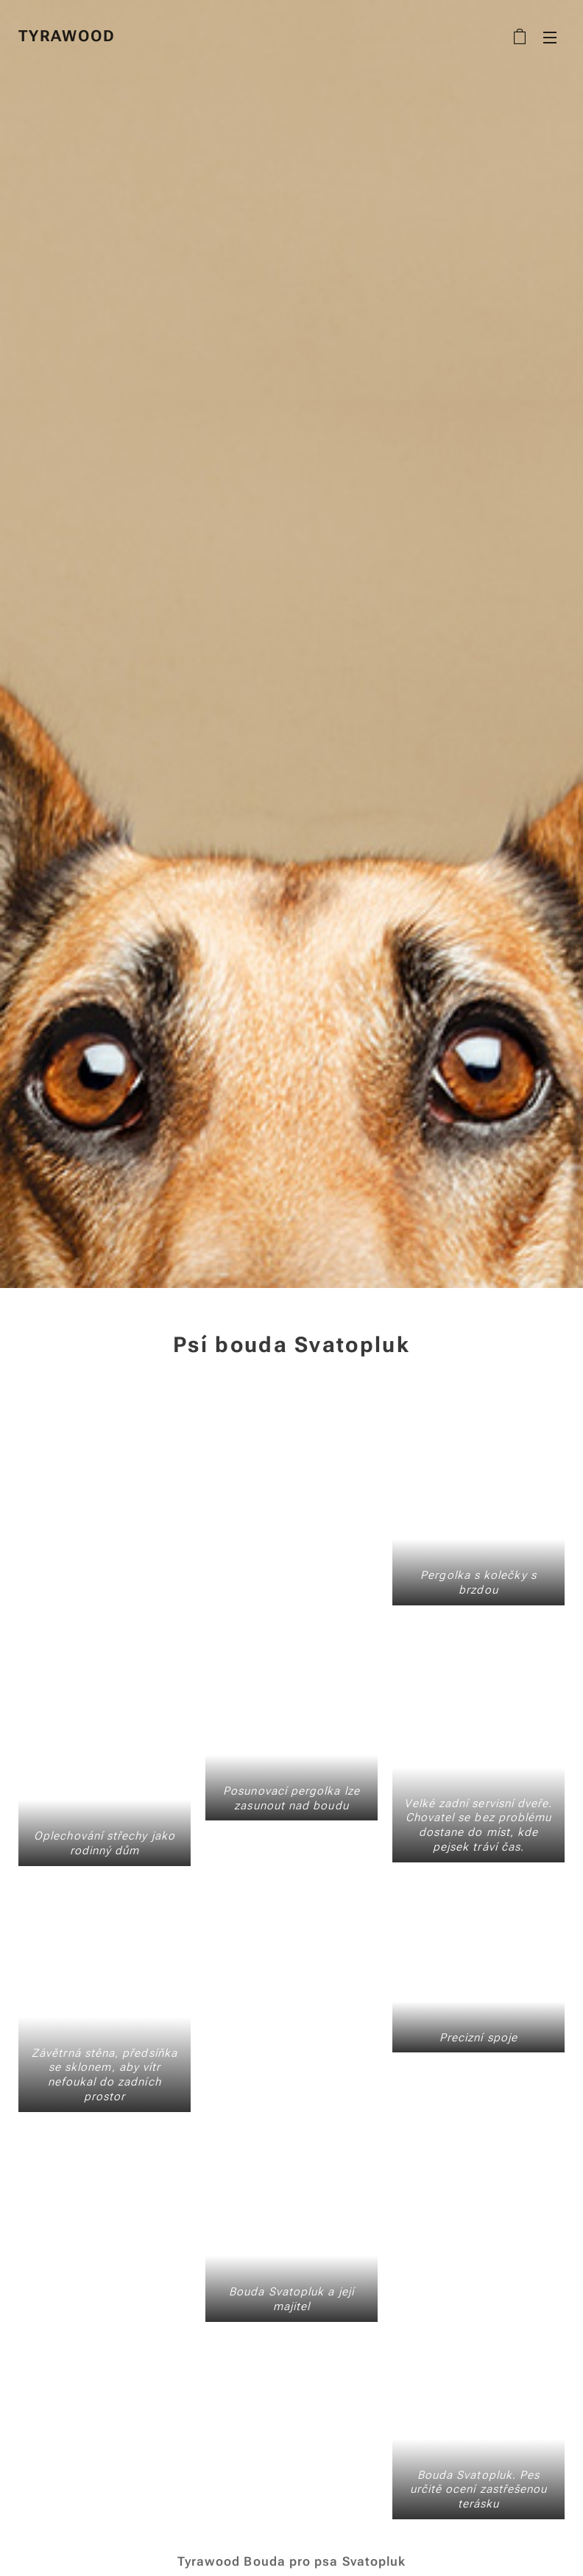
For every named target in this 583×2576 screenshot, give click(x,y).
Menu (549, 37)
